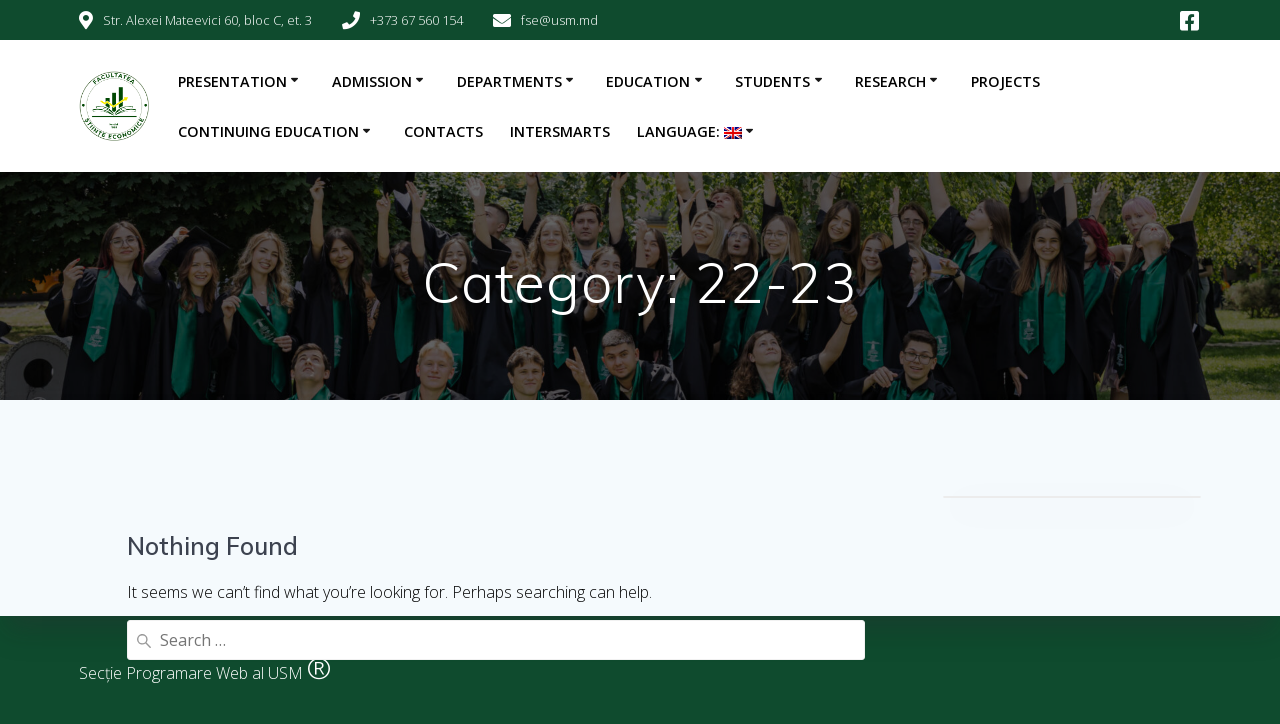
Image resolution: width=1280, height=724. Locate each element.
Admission (372, 81)
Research (890, 81)
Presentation (232, 81)
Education (648, 81)
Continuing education (268, 131)
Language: (689, 131)
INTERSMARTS (560, 131)
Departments (509, 81)
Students (772, 81)
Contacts (443, 131)
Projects (1005, 81)
